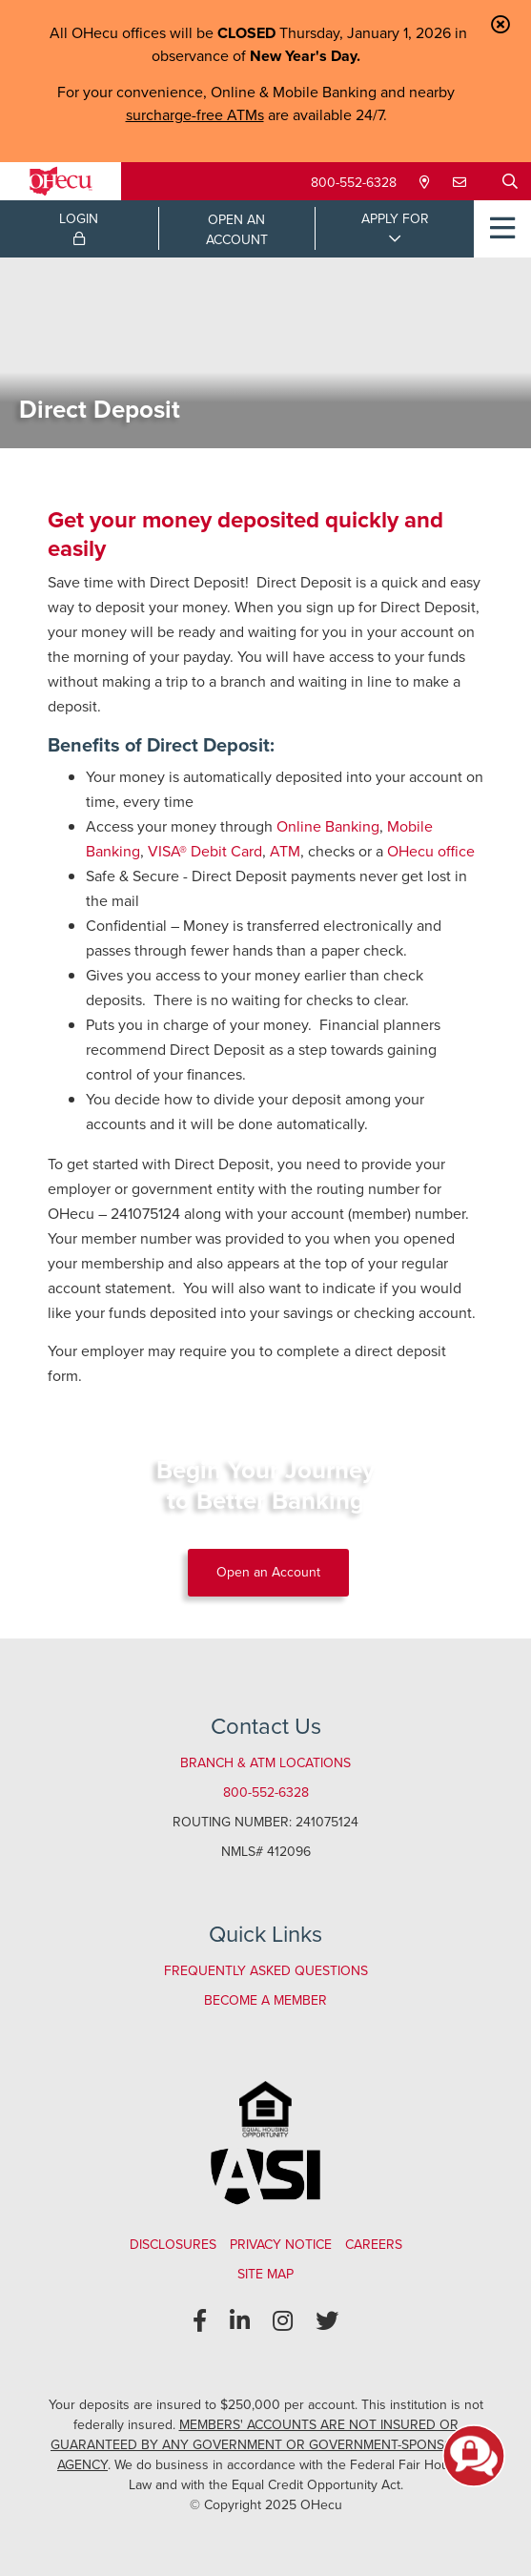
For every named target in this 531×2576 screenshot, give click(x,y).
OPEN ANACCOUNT (237, 230)
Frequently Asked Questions (266, 1971)
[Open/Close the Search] (510, 181)
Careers (373, 2245)
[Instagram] (283, 2321)
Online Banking (327, 826)
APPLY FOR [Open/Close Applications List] (395, 219)
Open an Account (268, 1572)
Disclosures (173, 2245)
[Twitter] (327, 2321)
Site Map (265, 2274)
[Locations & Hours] (426, 183)
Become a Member (265, 2000)
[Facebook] (200, 2321)
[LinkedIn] (240, 2321)
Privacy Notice (281, 2245)
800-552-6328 (354, 183)
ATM (285, 851)
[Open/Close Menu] (502, 229)
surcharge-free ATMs (195, 115)
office (454, 851)
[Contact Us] (461, 183)
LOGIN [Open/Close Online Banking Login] (78, 227)
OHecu (410, 851)
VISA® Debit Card (205, 851)
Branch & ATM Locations (265, 1763)
